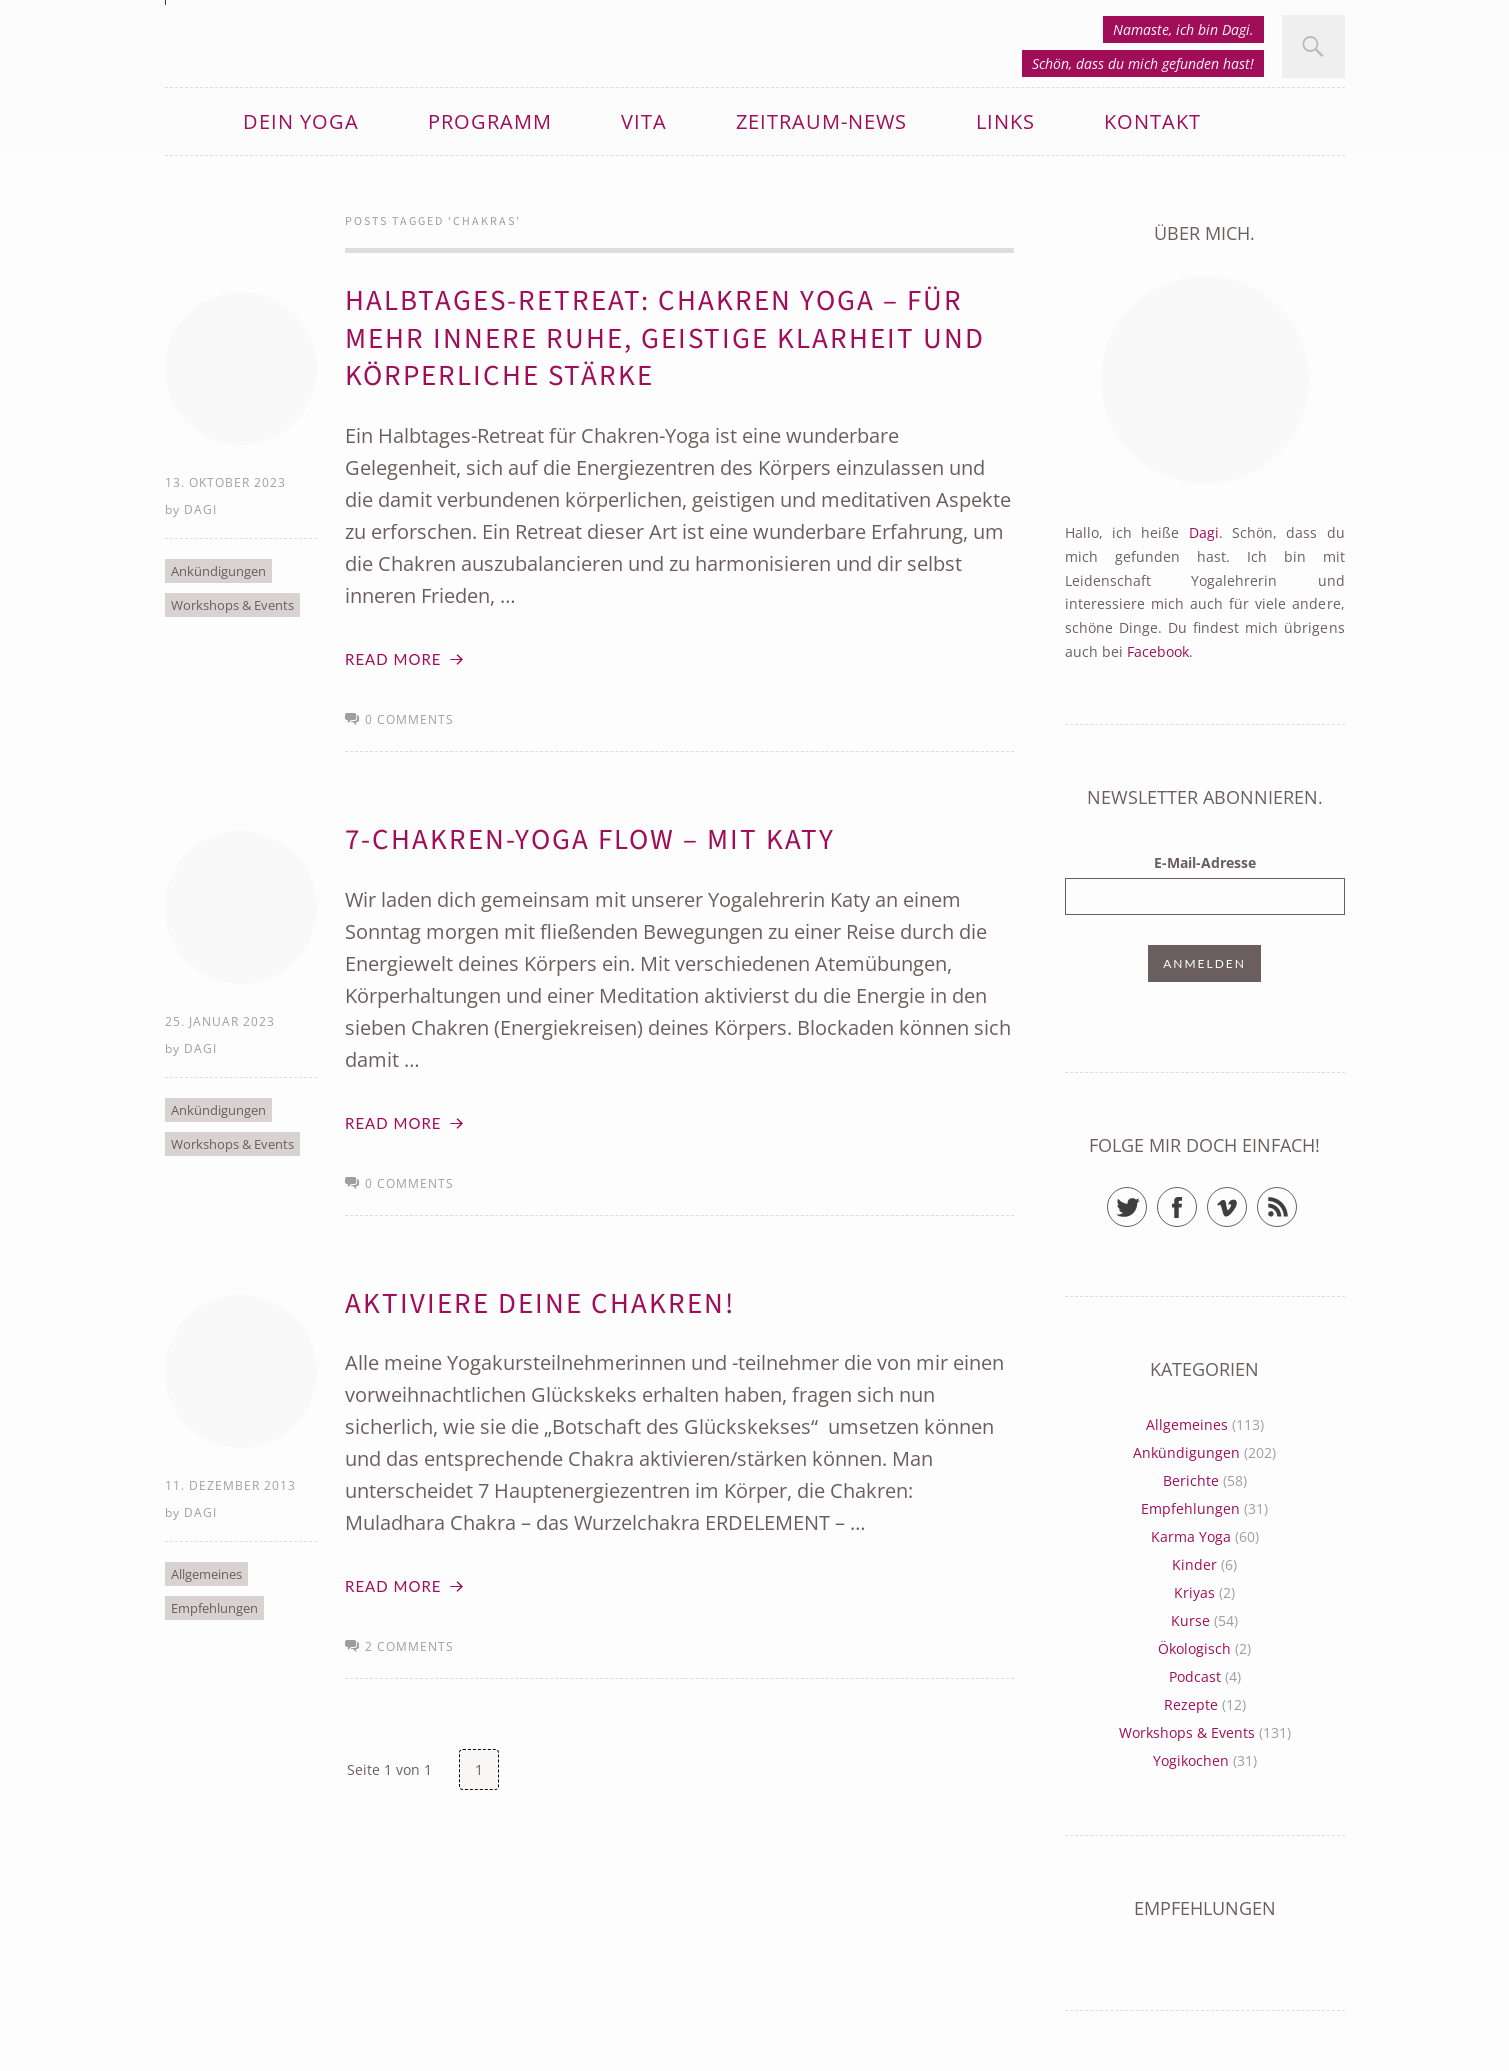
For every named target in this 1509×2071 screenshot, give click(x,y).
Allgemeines (206, 1574)
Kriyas (1194, 1592)
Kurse (1190, 1620)
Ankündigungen (218, 571)
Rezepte (1191, 1704)
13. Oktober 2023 (225, 482)
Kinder (1194, 1564)
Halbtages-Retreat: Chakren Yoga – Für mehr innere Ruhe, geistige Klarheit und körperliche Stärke (665, 338)
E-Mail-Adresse (1205, 862)
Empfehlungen (214, 1608)
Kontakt (1152, 121)
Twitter (1146, 1198)
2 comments (409, 1646)
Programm (490, 121)
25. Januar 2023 (220, 1021)
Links (1005, 121)
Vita (644, 121)
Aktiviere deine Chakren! (540, 1304)
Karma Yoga (1191, 1536)
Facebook (1158, 651)
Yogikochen (1191, 1760)
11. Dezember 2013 (230, 1485)
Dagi (200, 509)
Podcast (1195, 1676)
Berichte (1191, 1480)
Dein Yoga (301, 121)
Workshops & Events (232, 605)
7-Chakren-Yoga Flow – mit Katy (590, 840)
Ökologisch (1194, 1648)
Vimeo (1246, 1198)
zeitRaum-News (821, 121)
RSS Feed (1296, 1198)
